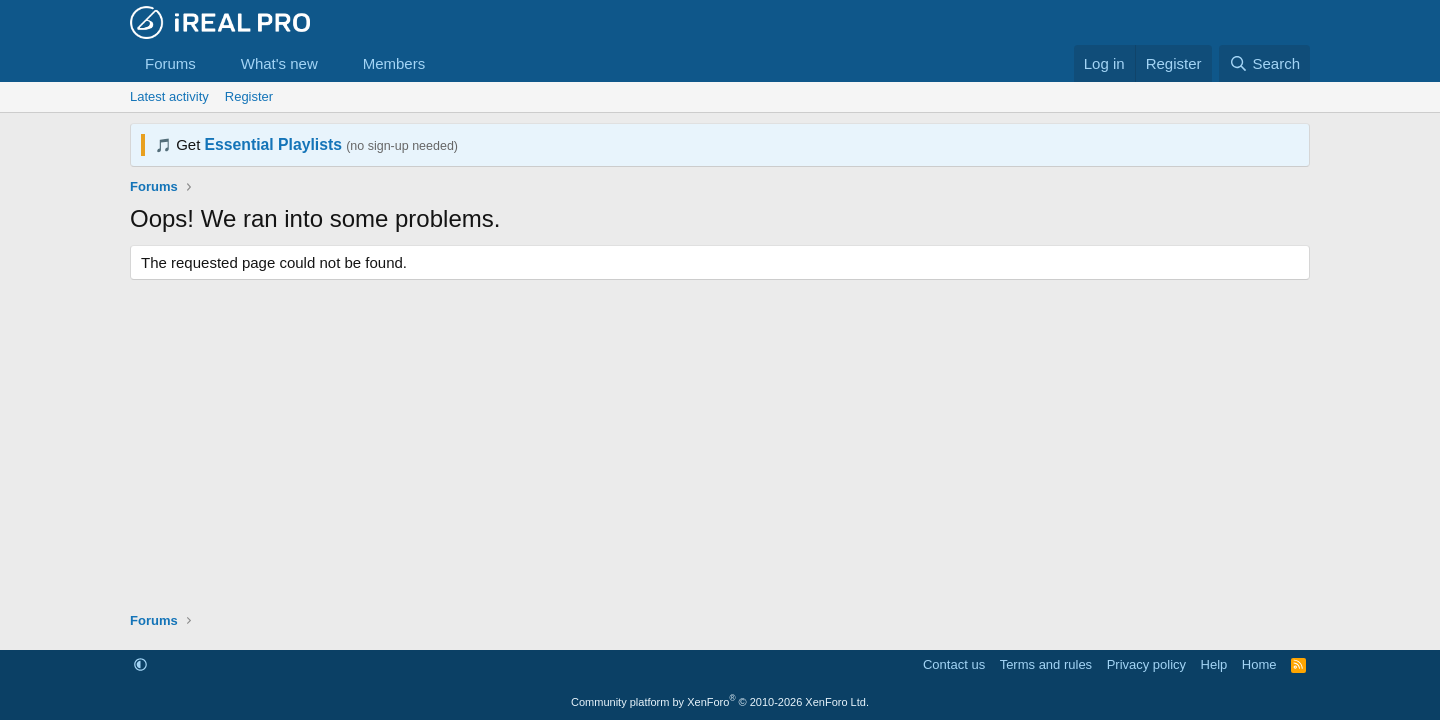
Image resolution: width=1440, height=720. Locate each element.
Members (394, 63)
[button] (212, 63)
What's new (279, 63)
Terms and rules (1046, 664)
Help (1214, 664)
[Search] (1264, 63)
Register (249, 96)
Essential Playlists (273, 144)
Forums (170, 63)
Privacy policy (1146, 664)
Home (1259, 664)
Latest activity (169, 96)
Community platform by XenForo (720, 702)
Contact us (954, 664)
